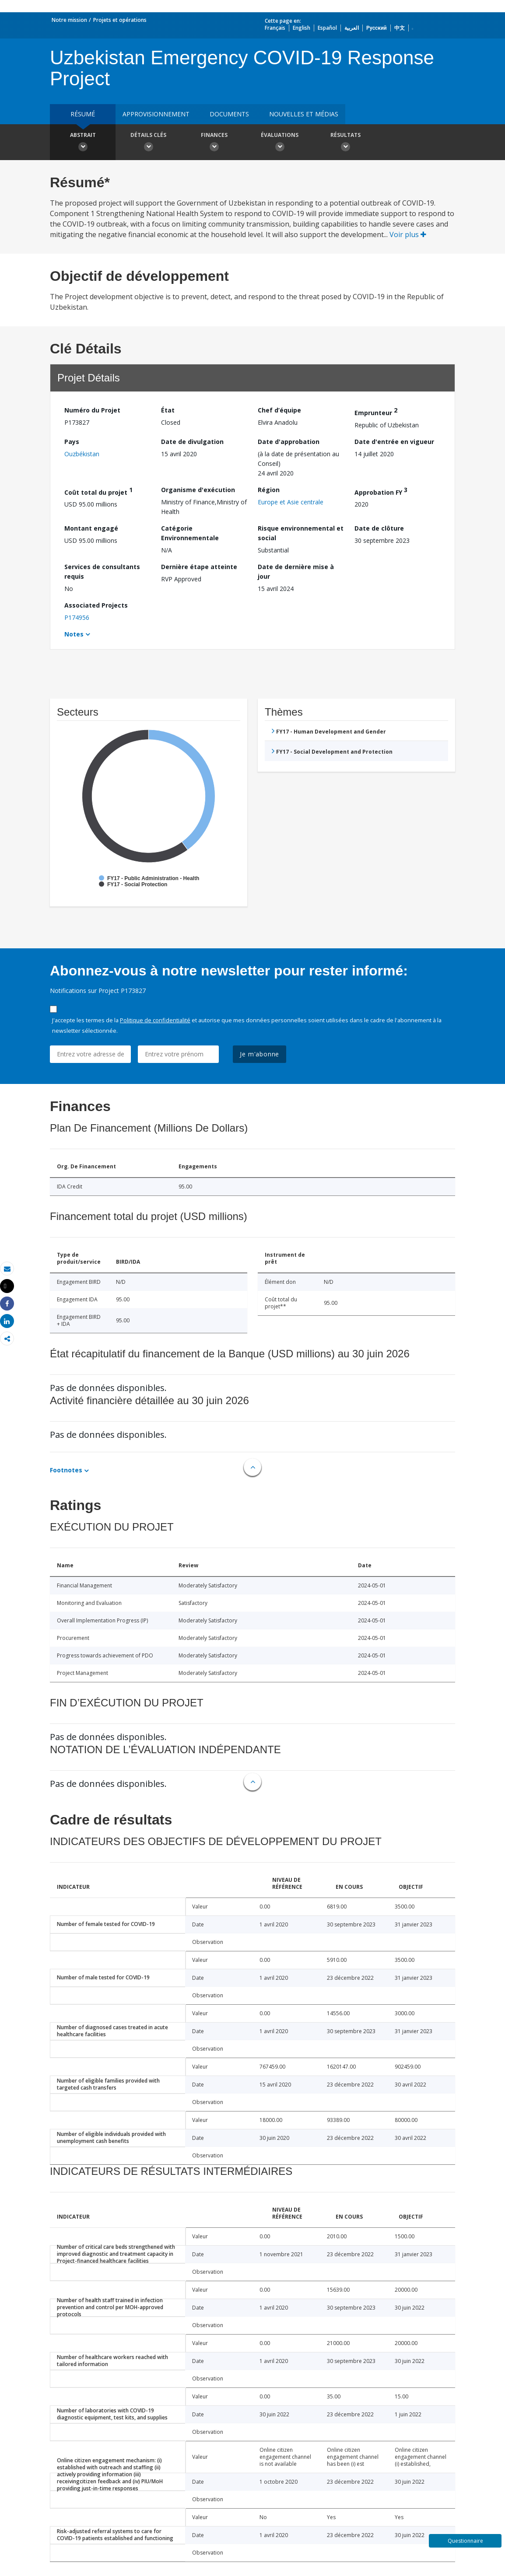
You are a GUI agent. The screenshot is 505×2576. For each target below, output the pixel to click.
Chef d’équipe (279, 410)
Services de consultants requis (102, 571)
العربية (351, 27)
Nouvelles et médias (303, 114)
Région (269, 490)
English (301, 27)
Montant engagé (91, 528)
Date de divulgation (192, 441)
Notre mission (69, 20)
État (168, 410)
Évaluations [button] (279, 143)
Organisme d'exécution (198, 490)
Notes (74, 634)
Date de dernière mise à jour (296, 571)
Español (327, 27)
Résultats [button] (345, 143)
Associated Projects (96, 605)
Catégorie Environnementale (190, 533)
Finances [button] (214, 143)
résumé (82, 114)
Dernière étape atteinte (199, 567)
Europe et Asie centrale (290, 502)
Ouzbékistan (81, 454)
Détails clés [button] (148, 143)
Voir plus (407, 234)
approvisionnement (156, 114)
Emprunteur (375, 411)
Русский (376, 27)
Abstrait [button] (83, 143)
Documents (229, 114)
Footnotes (66, 1470)
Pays (71, 441)
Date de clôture (379, 528)
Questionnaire (465, 2541)
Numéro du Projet (92, 410)
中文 (399, 27)
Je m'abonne (259, 1054)
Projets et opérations (120, 20)
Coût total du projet (98, 491)
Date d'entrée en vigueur (394, 441)
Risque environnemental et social (301, 533)
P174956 (76, 617)
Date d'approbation (288, 441)
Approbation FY (380, 491)
